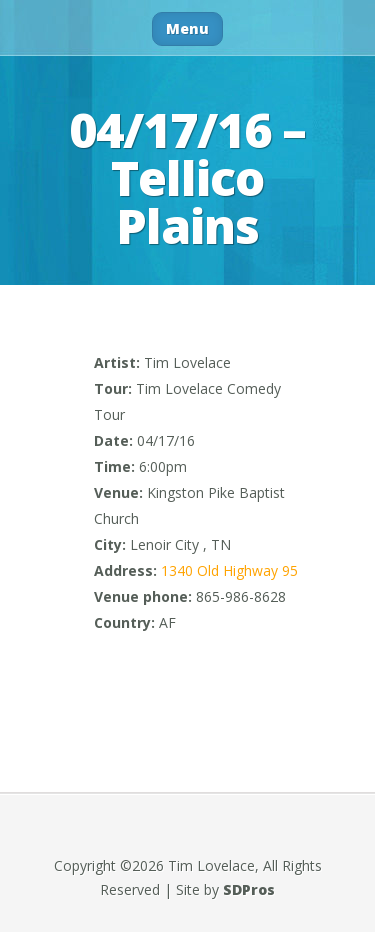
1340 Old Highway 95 (229, 570)
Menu (187, 28)
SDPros (249, 889)
